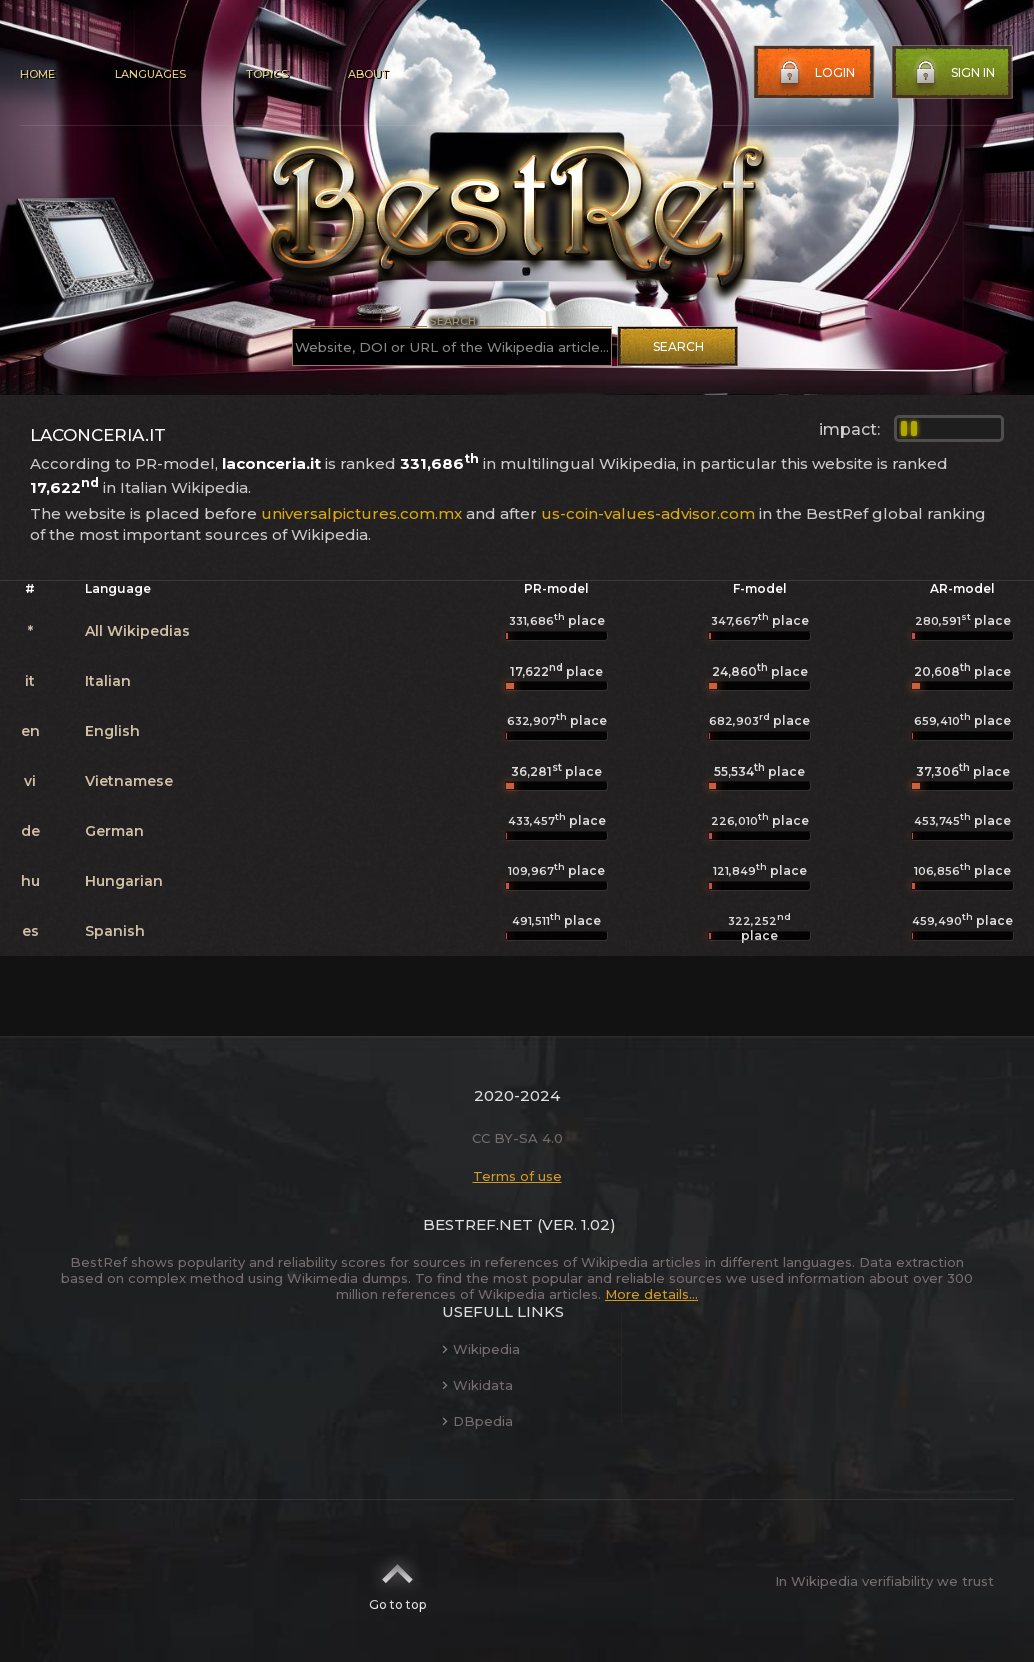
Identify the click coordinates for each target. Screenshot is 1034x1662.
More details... (651, 1294)
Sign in (953, 73)
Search (678, 346)
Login (815, 73)
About (368, 74)
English (112, 731)
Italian (108, 681)
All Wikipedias (137, 631)
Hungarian (124, 881)
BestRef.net (478, 1224)
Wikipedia (481, 1349)
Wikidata (477, 1385)
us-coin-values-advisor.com (648, 513)
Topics (267, 74)
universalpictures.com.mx (361, 513)
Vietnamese (129, 781)
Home (37, 74)
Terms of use (517, 1176)
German (114, 831)
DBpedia (477, 1421)
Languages (150, 74)
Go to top (397, 1581)
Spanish (115, 931)
